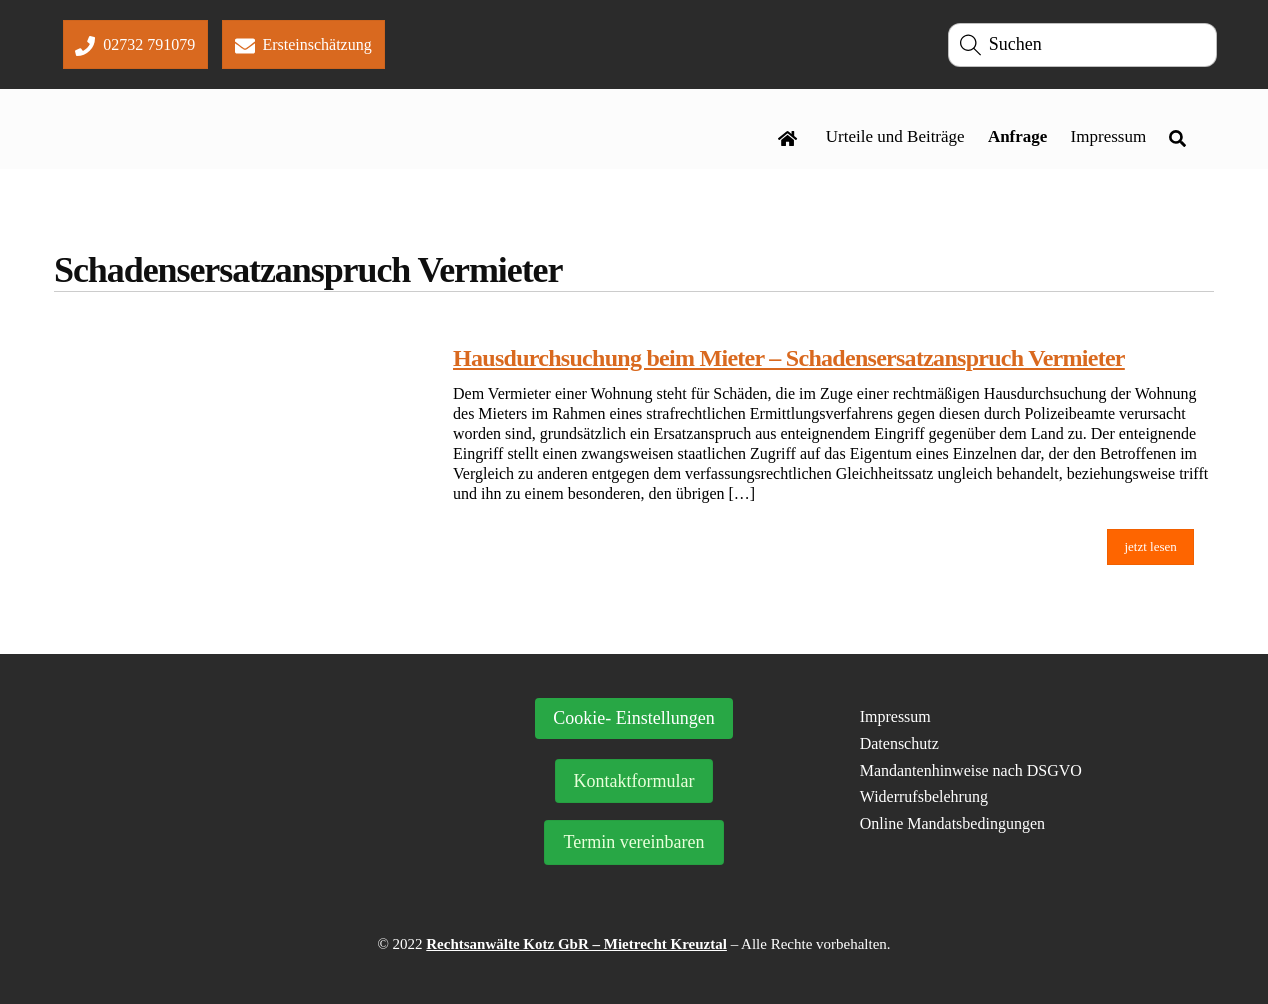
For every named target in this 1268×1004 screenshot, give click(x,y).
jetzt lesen (1150, 546)
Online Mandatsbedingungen (952, 823)
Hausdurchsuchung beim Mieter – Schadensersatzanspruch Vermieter (789, 358)
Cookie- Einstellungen (633, 718)
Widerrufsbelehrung (924, 796)
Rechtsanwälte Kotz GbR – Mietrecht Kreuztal (576, 944)
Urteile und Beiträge (895, 136)
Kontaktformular (634, 781)
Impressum (1109, 136)
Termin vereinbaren (633, 842)
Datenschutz (899, 743)
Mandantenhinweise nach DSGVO (971, 770)
